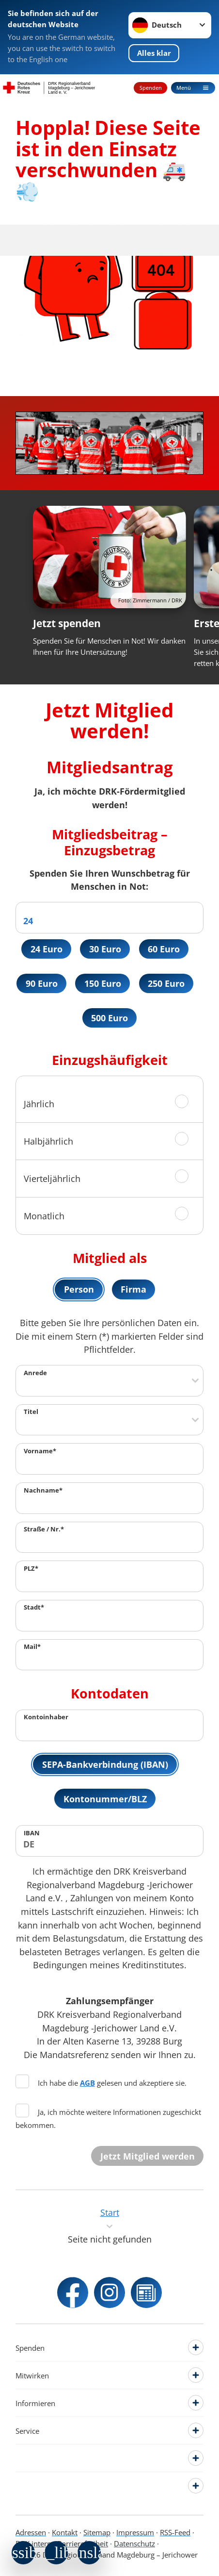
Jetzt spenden (67, 623)
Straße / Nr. (44, 1529)
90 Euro (42, 983)
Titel (31, 1412)
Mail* (32, 1647)
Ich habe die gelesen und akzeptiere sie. (101, 2082)
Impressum (135, 2532)
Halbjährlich (48, 1141)
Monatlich (44, 1216)
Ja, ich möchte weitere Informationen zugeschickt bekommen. (108, 2118)
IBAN (32, 1832)
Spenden (151, 87)
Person (79, 1289)
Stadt (34, 1607)
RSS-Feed (175, 2532)
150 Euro (102, 983)
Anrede (35, 1372)
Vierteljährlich (52, 1178)
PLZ (31, 1568)
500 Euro (109, 1018)
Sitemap (96, 2532)
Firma (133, 1289)
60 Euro (164, 949)
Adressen (31, 2532)
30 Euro (105, 949)
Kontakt (65, 2532)
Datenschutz (134, 2543)
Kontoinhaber (46, 1717)
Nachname (43, 1490)
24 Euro (47, 949)
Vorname (40, 1450)
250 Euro (166, 983)
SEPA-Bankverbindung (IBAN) (105, 1764)
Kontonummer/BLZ (105, 1799)
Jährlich (39, 1103)
